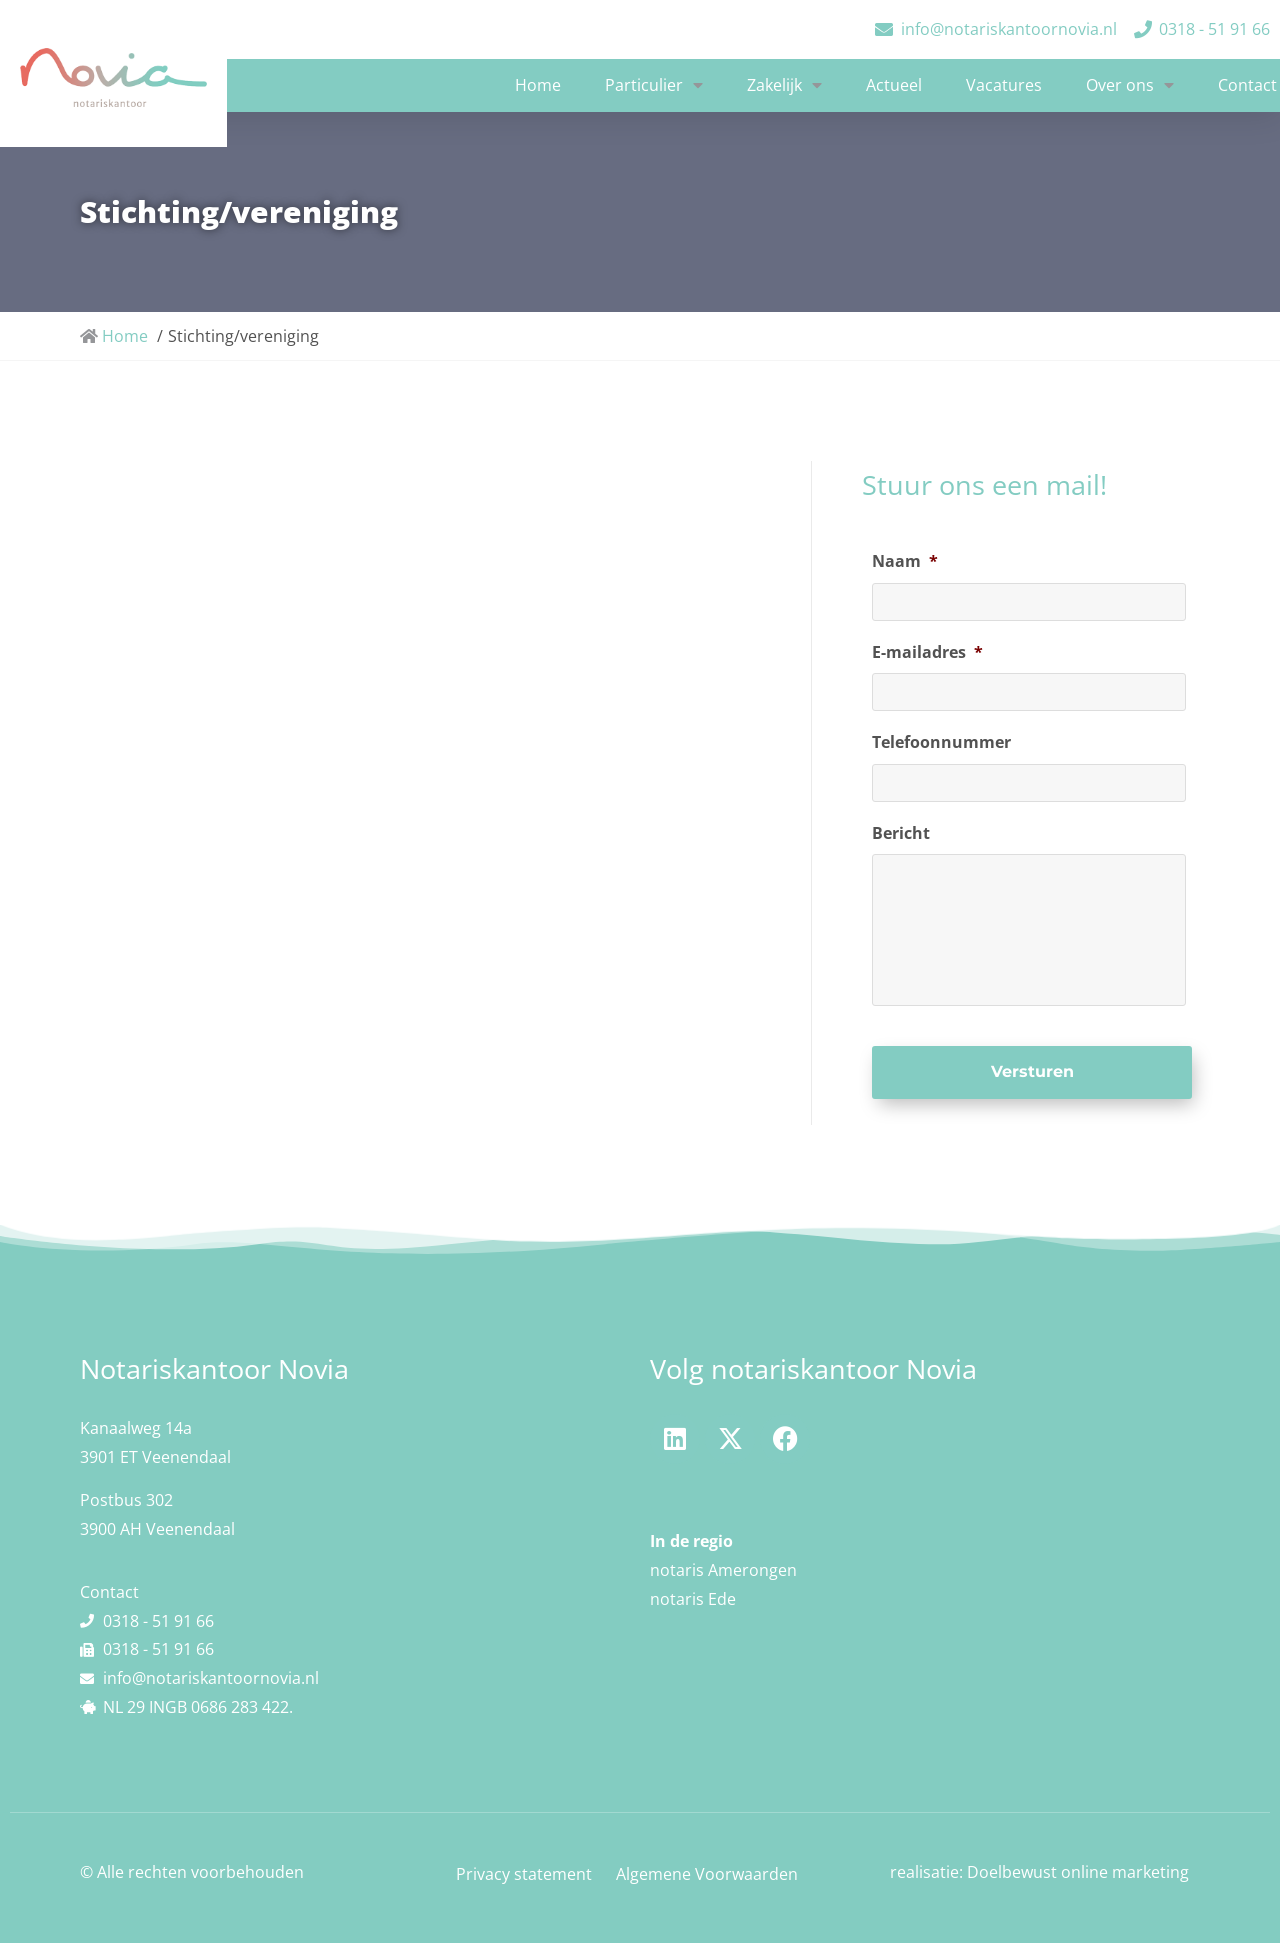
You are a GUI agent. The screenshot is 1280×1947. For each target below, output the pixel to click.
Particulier (654, 85)
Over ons (1130, 85)
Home (538, 85)
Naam (905, 561)
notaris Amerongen (723, 1573)
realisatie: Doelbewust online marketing (1039, 1876)
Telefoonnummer (941, 739)
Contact (1247, 85)
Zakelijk (784, 85)
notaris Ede (693, 1602)
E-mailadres (927, 650)
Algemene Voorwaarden (707, 1877)
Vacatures (1004, 85)
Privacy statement (524, 1877)
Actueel (894, 85)
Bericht (901, 828)
